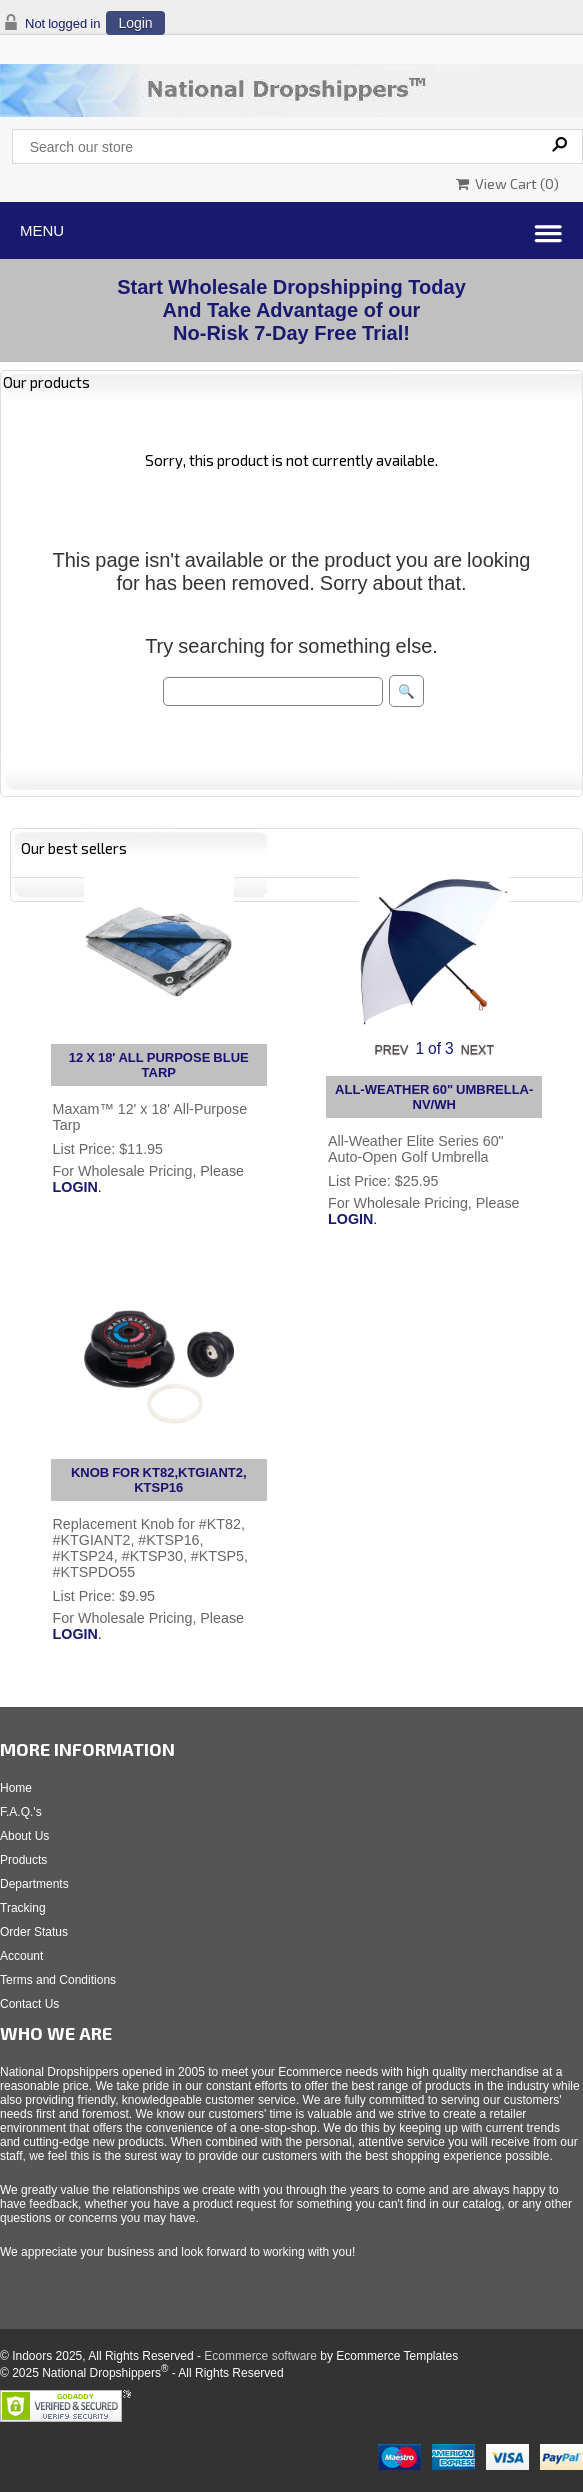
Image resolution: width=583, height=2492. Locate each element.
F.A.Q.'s (21, 1812)
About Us (24, 1836)
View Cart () (507, 183)
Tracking (23, 1908)
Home (16, 1788)
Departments (34, 1884)
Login (135, 23)
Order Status (34, 1932)
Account (21, 1956)
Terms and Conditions (58, 1980)
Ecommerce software (260, 2356)
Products (23, 1860)
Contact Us (29, 2004)
